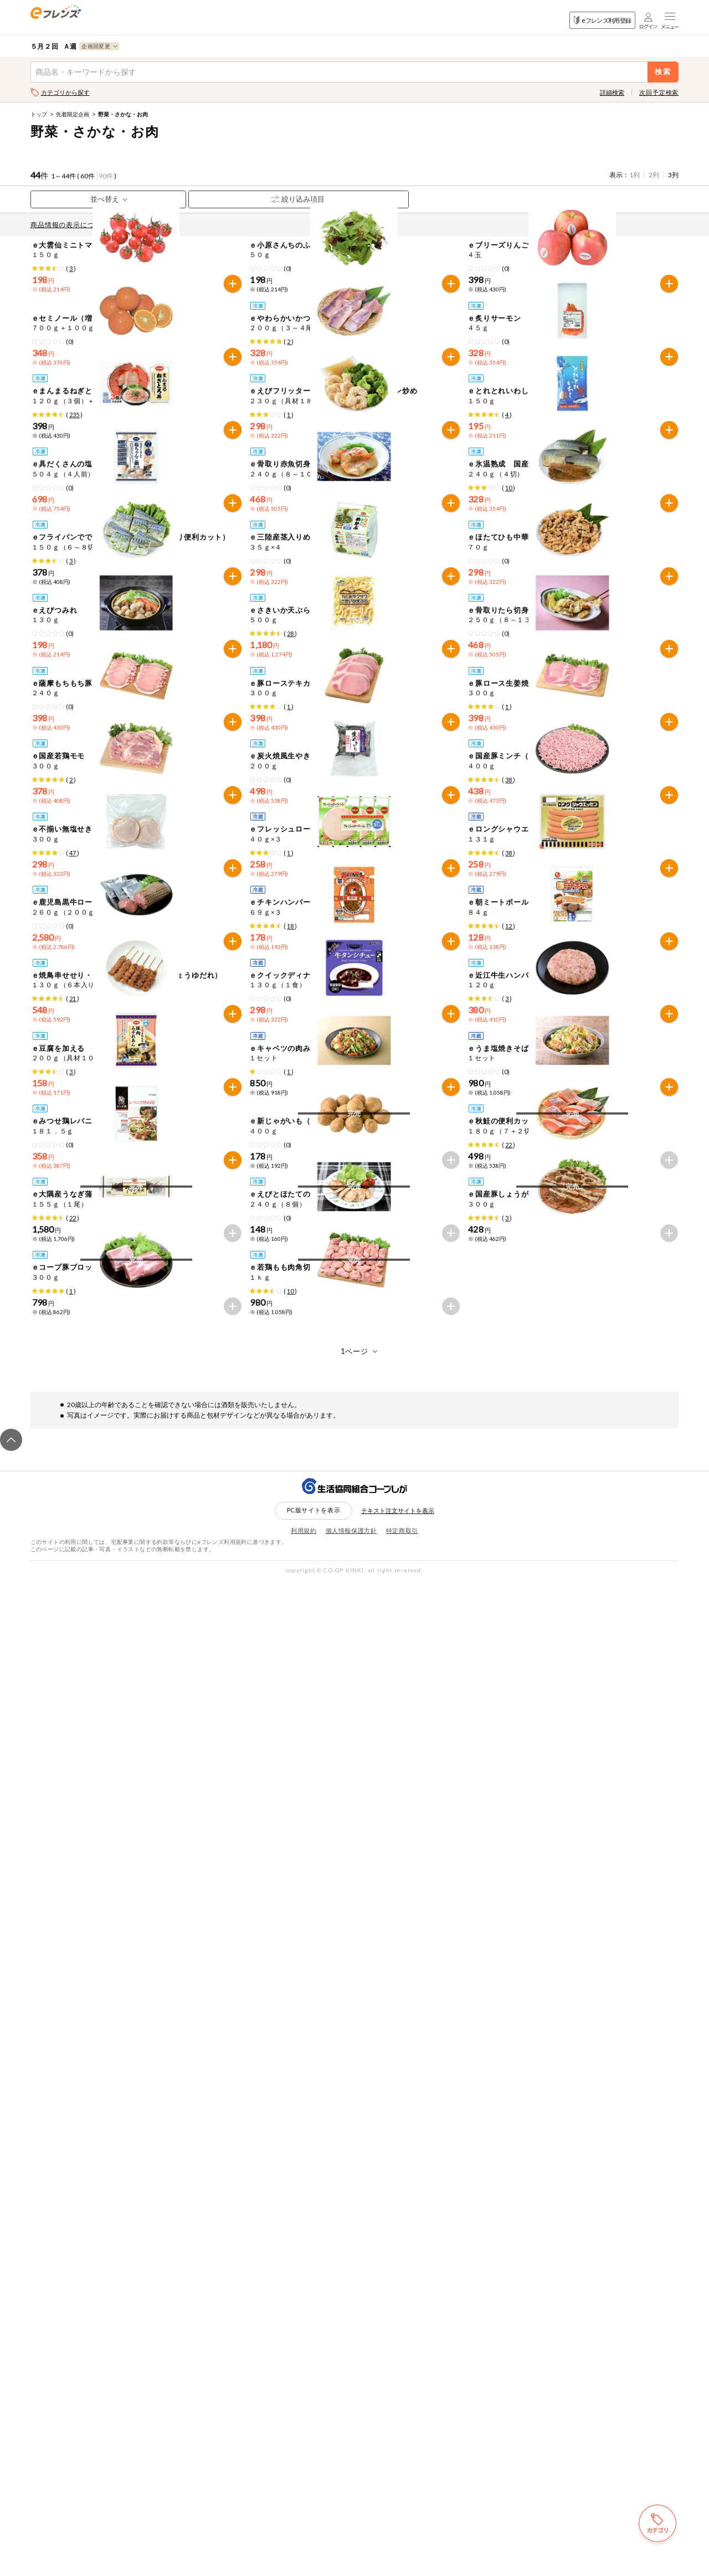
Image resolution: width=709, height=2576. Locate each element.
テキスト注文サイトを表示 (397, 2506)
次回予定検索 (659, 92)
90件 (106, 176)
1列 (634, 175)
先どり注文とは (150, 224)
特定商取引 (402, 2525)
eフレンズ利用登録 (602, 20)
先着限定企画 (72, 114)
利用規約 (304, 2525)
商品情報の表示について (72, 224)
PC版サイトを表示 (314, 2505)
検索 (663, 72)
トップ (38, 114)
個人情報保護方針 (351, 2525)
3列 (673, 175)
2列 (654, 175)
